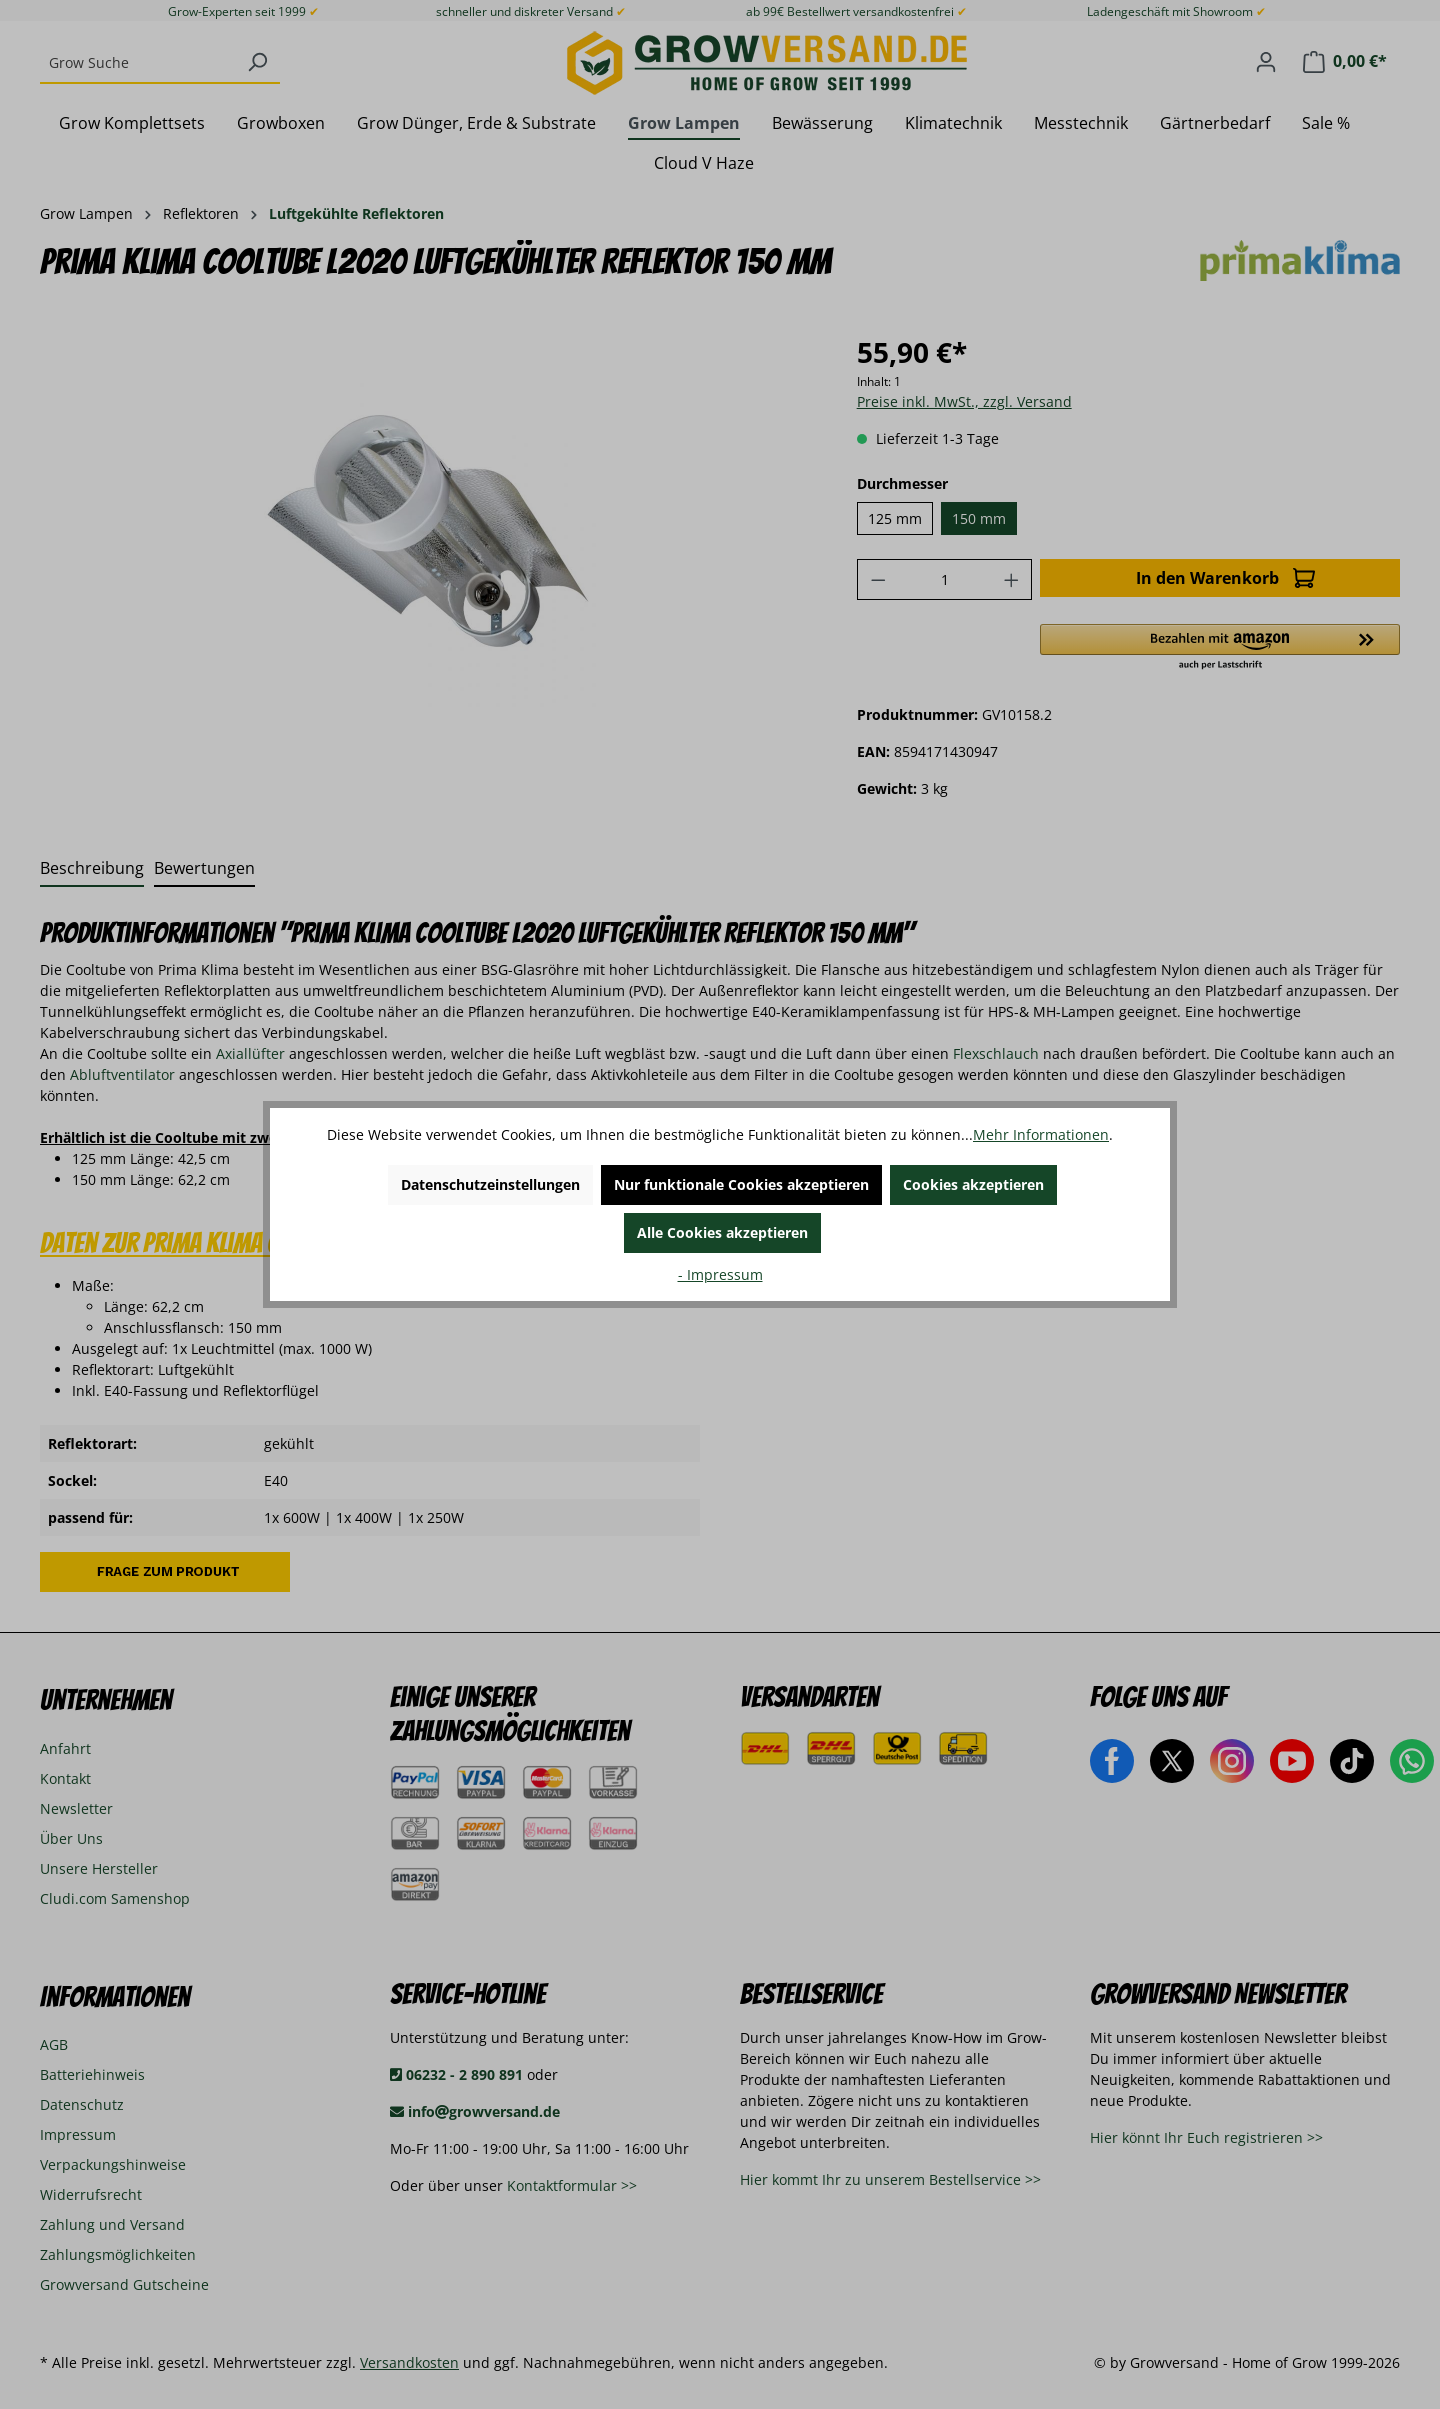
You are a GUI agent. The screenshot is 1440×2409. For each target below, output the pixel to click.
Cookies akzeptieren (973, 1184)
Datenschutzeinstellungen (490, 1184)
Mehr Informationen (1041, 1134)
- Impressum (720, 1274)
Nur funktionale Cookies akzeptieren (741, 1184)
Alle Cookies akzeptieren (722, 1232)
